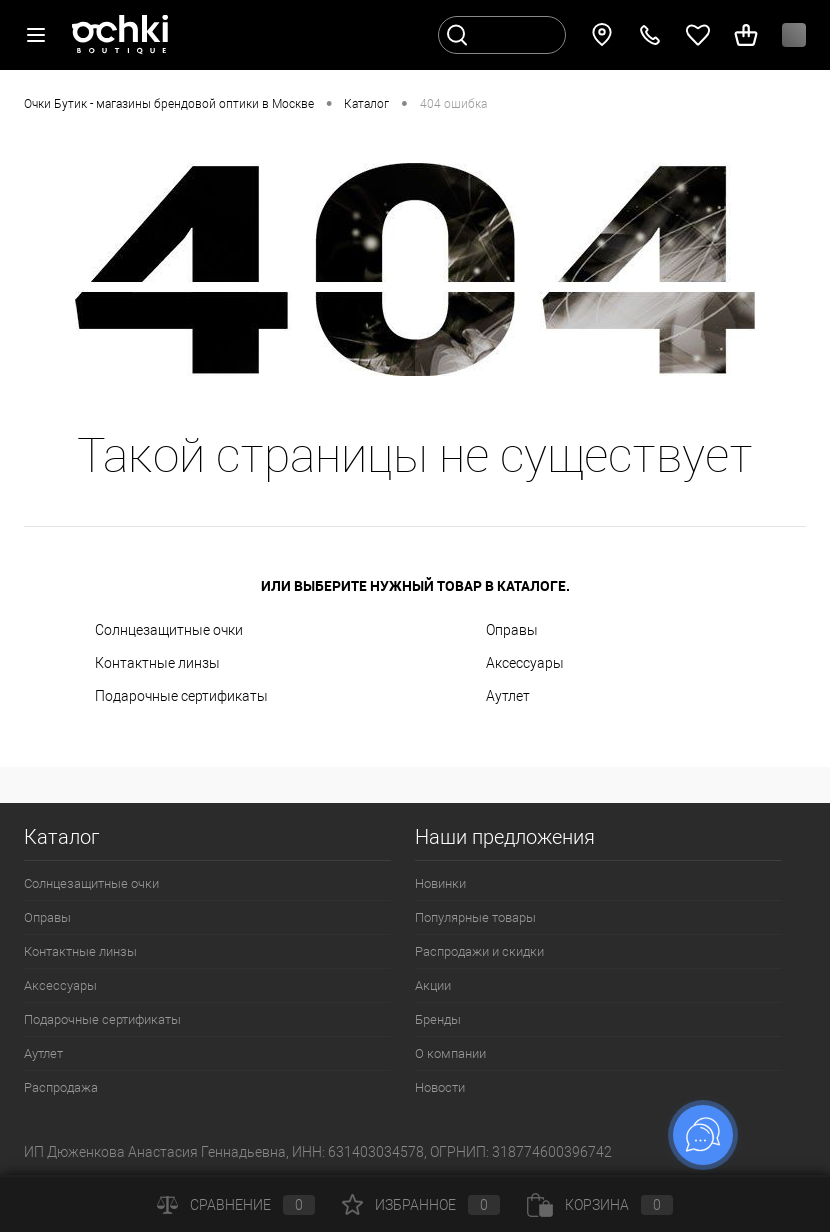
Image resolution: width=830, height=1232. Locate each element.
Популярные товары (475, 917)
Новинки (440, 883)
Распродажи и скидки (479, 951)
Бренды (438, 1019)
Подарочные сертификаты (181, 696)
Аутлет (508, 696)
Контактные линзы (157, 663)
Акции (433, 985)
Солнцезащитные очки (169, 630)
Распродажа (61, 1087)
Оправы (512, 630)
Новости (440, 1087)
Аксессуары (525, 663)
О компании (450, 1053)
